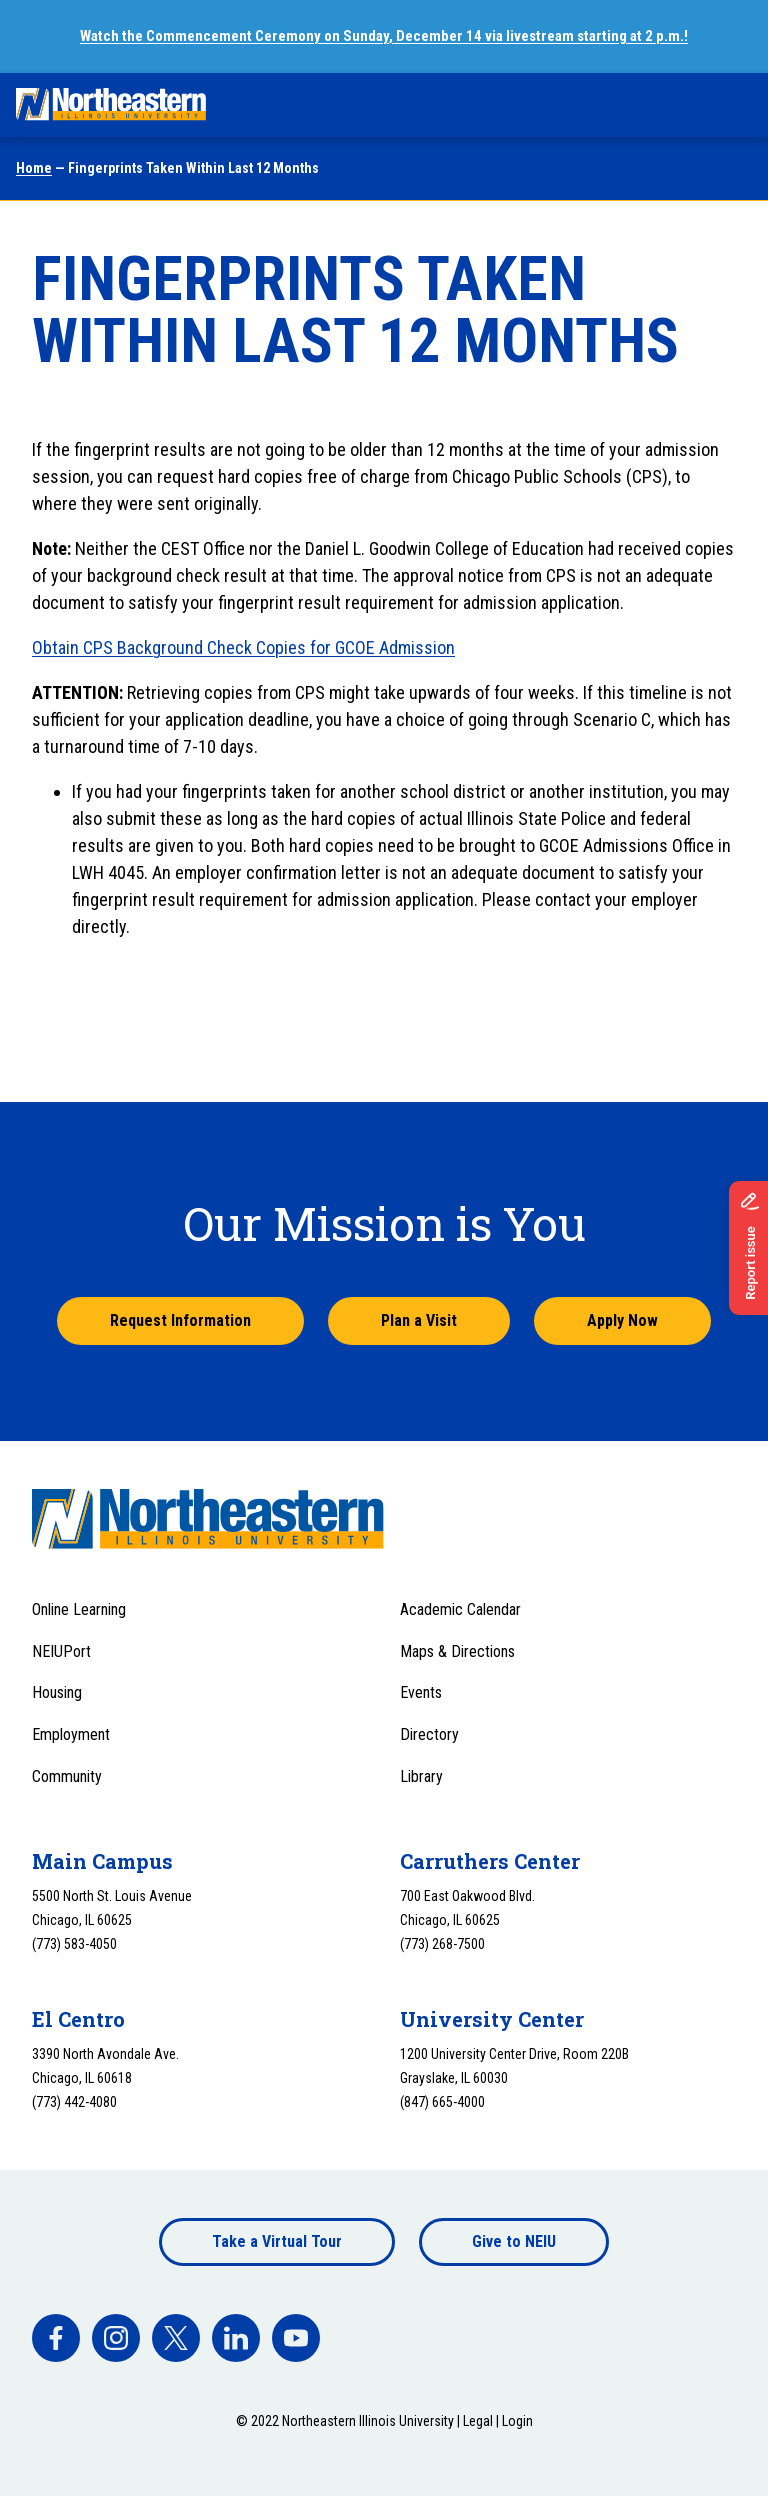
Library (421, 1776)
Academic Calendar (460, 1609)
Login (517, 2421)
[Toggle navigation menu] (734, 105)
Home (34, 168)
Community (67, 1776)
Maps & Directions (457, 1651)
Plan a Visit (419, 1320)
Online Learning (79, 1609)
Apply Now (622, 1320)
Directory (429, 1734)
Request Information (180, 1320)
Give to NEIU (514, 2241)
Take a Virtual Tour (277, 2241)
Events (421, 1692)
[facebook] (56, 2338)
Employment (71, 1734)
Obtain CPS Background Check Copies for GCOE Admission (243, 647)
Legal (478, 2421)
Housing (57, 1692)
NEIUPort (61, 1651)
